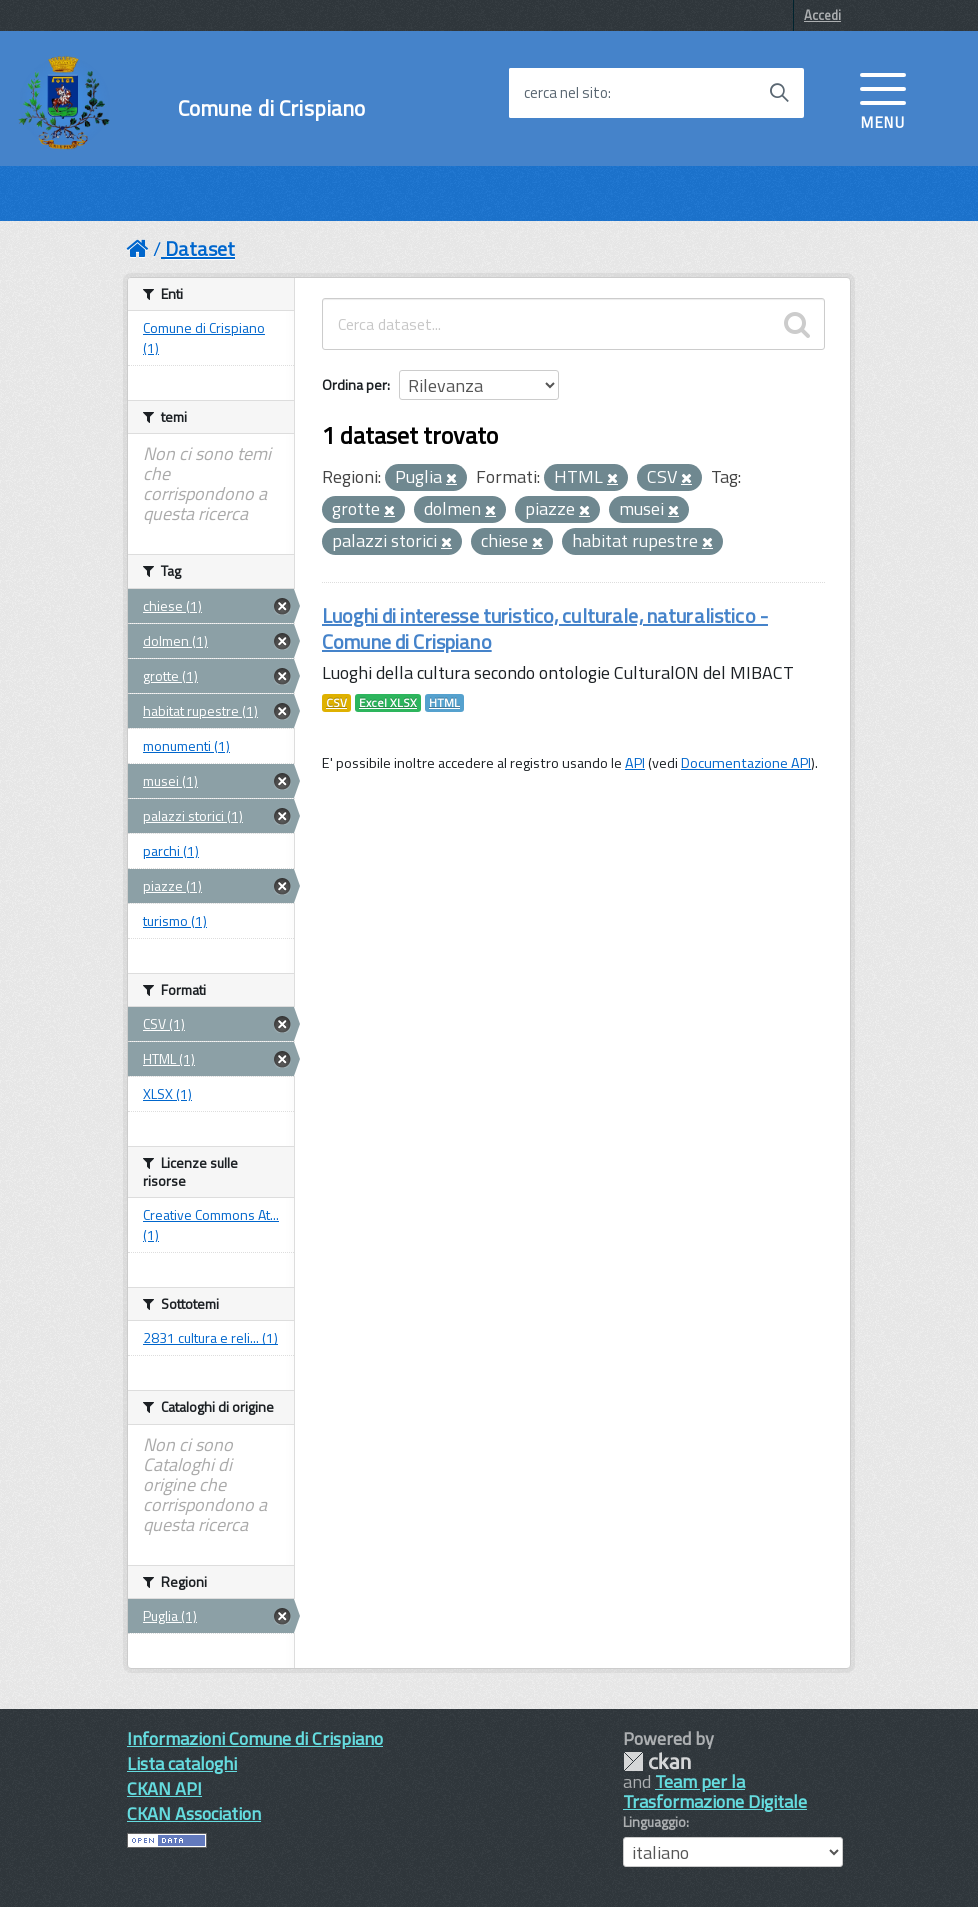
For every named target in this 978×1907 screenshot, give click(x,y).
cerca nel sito (566, 93)
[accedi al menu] (883, 99)
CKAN (657, 1761)
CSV (336, 703)
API (635, 763)
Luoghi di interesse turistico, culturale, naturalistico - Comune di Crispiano (545, 628)
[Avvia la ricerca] (779, 93)
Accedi (822, 15)
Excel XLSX (388, 703)
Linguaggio (654, 1822)
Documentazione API (746, 763)
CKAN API (164, 1788)
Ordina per (354, 384)
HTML (444, 703)
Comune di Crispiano (272, 108)
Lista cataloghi (182, 1763)
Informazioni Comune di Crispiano (255, 1738)
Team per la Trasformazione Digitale (715, 1791)
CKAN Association (194, 1813)
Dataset (200, 248)
